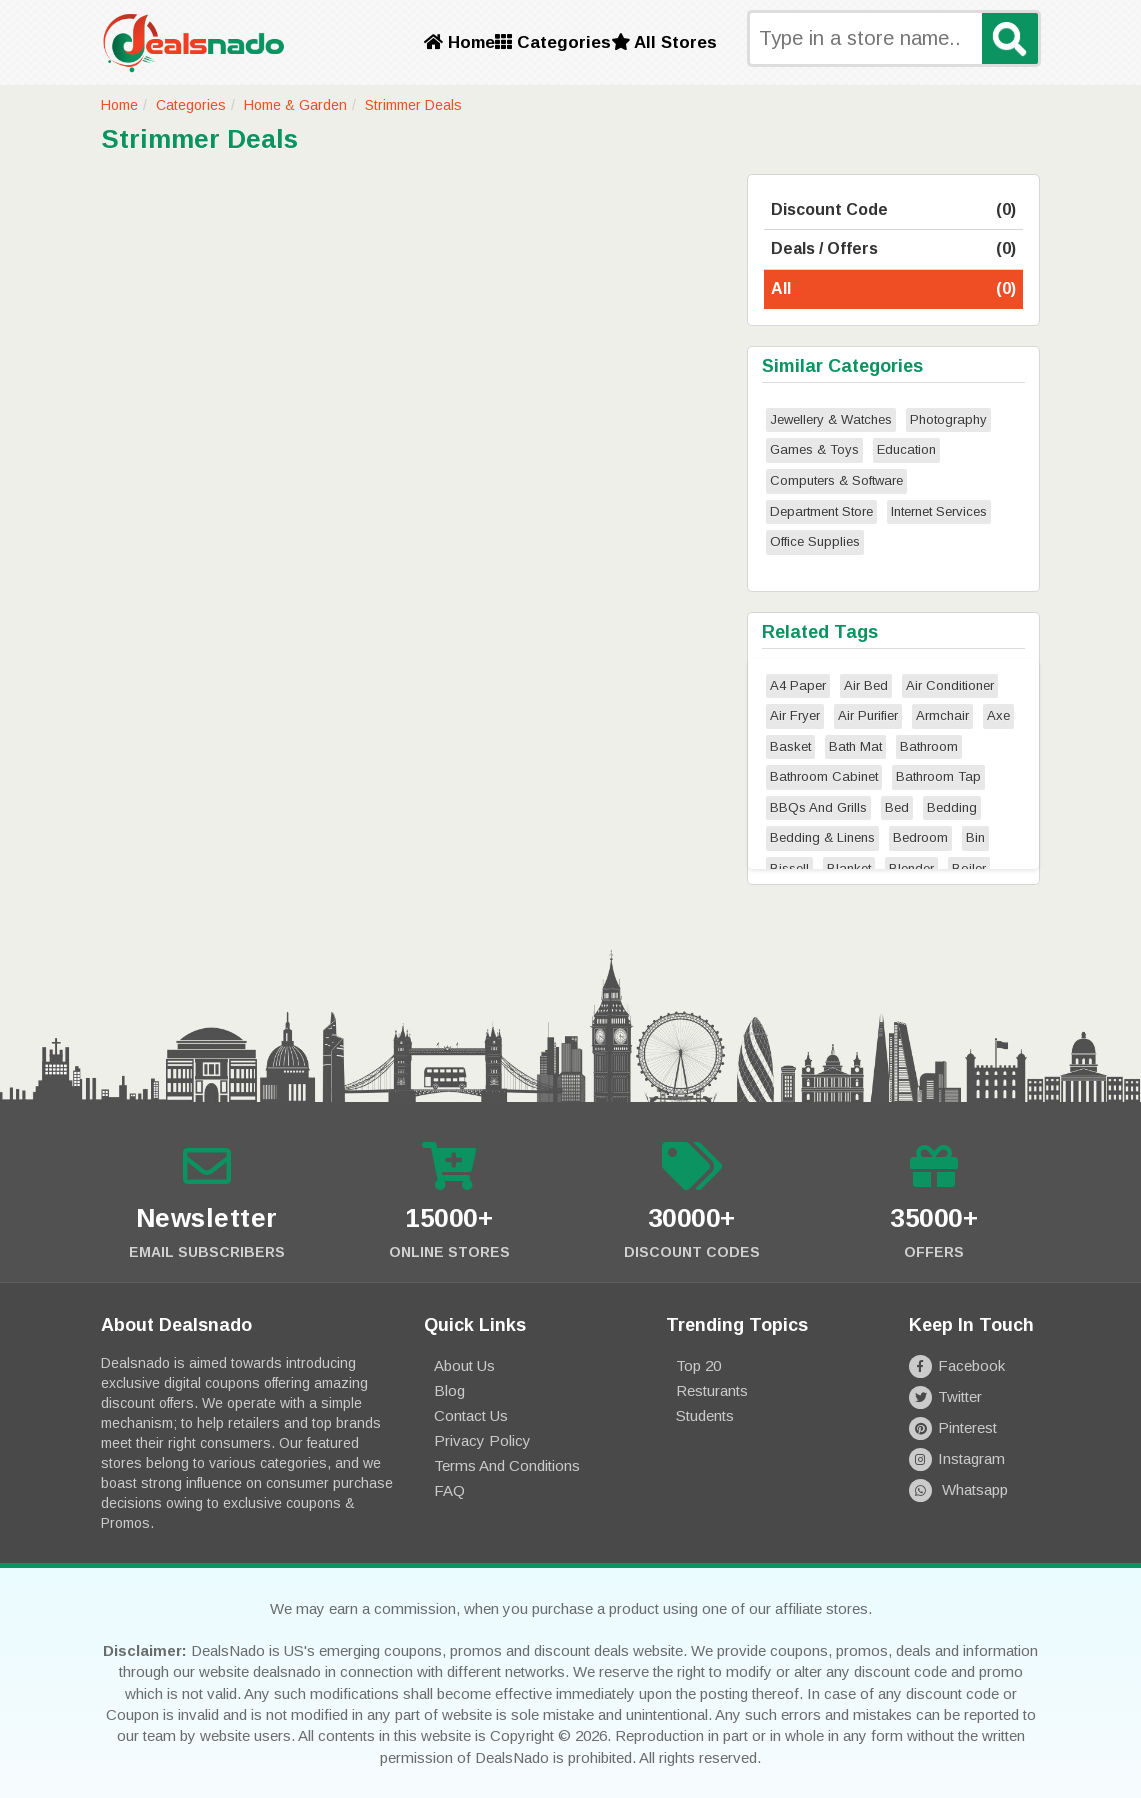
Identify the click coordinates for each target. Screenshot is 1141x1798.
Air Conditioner (950, 685)
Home (459, 42)
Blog (449, 1390)
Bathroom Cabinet (824, 776)
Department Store (821, 511)
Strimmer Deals (413, 105)
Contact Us (471, 1415)
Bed (897, 807)
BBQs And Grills (818, 807)
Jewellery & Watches (831, 419)
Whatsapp (958, 1489)
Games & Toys (814, 449)
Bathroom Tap (938, 776)
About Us (464, 1365)
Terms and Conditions (507, 1465)
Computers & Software (836, 480)
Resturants (712, 1390)
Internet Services (939, 511)
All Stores (664, 42)
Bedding (952, 807)
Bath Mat (855, 746)
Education (906, 449)
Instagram (957, 1458)
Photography (948, 419)
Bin (975, 837)
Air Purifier (868, 715)
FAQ (449, 1490)
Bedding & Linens (822, 837)
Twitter (945, 1396)
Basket (790, 746)
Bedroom (920, 837)
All (893, 289)
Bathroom (929, 746)
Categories (553, 42)
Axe (998, 715)
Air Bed (866, 685)
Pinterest (953, 1427)
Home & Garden (295, 105)
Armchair (942, 715)
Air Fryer (795, 715)
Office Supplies (815, 541)
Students (705, 1415)
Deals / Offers (893, 249)
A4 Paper (798, 685)
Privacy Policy (482, 1440)
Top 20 (698, 1365)
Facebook (957, 1365)
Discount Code (893, 210)
